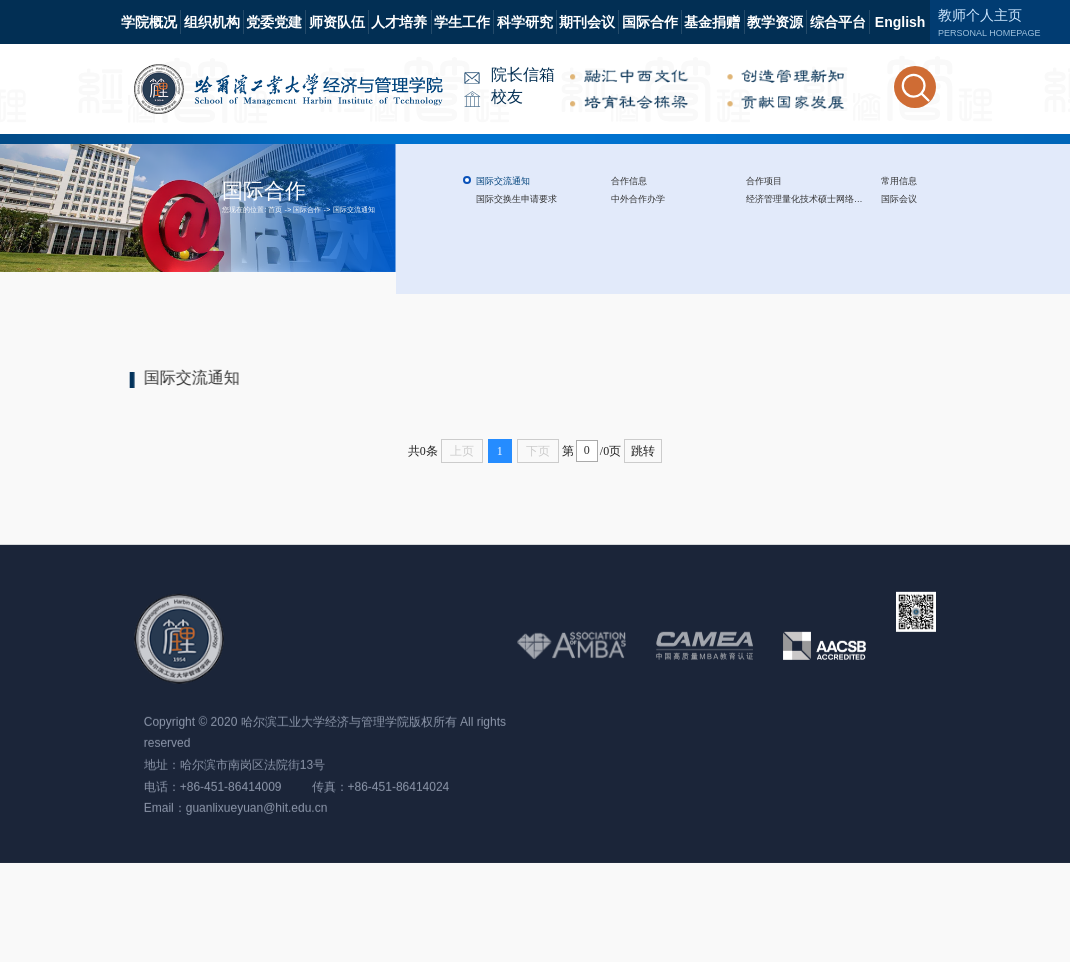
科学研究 (525, 22)
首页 (275, 209)
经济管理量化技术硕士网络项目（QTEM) (827, 199)
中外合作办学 (638, 199)
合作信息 (629, 181)
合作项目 (764, 181)
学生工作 (462, 22)
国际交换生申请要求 (516, 199)
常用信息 (899, 181)
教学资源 (775, 22)
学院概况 (149, 22)
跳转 (643, 451)
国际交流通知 (354, 209)
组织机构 (212, 22)
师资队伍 (337, 22)
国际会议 (899, 199)
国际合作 (650, 22)
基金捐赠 (712, 22)
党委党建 (274, 22)
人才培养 (399, 22)
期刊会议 (587, 22)
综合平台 (838, 22)
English (900, 22)
